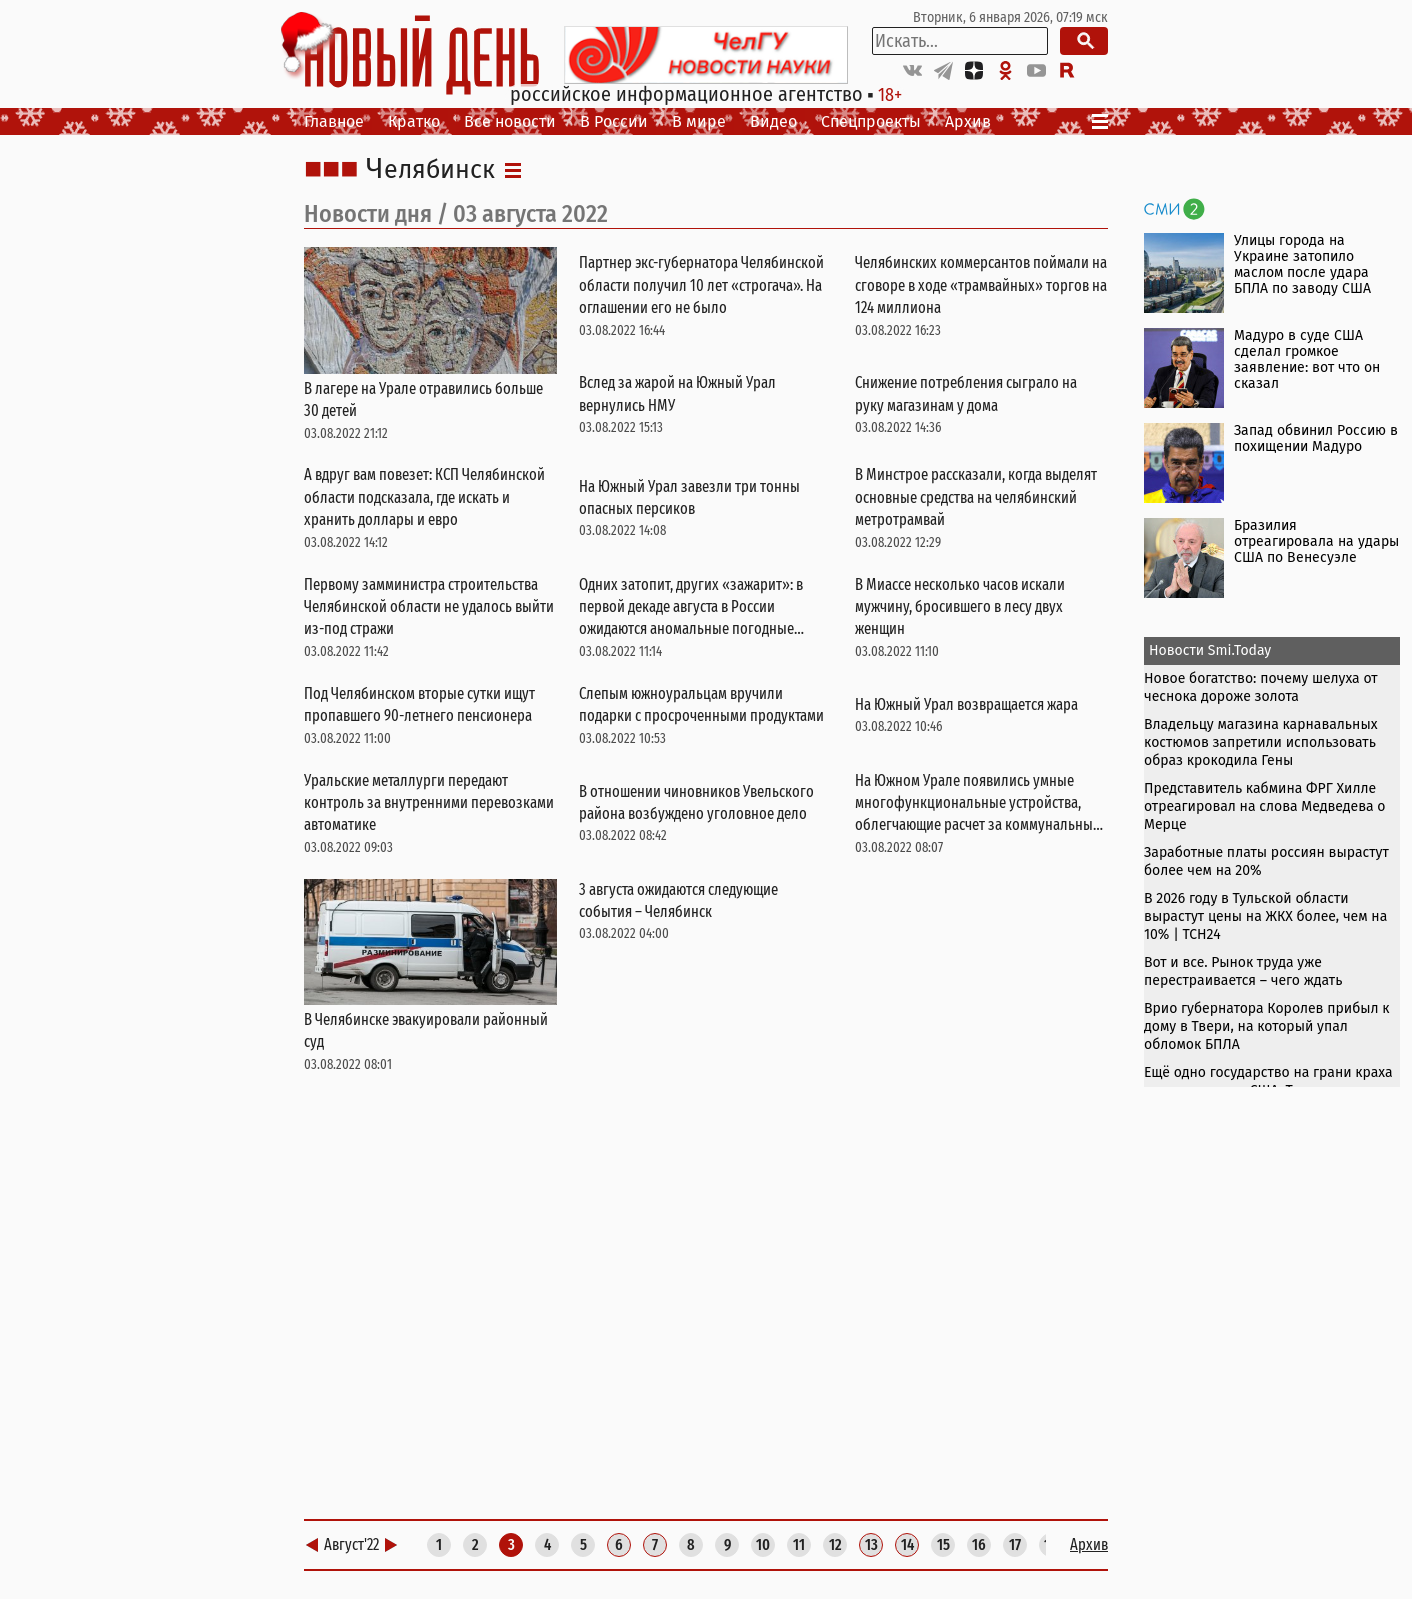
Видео (773, 121)
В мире (699, 121)
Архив (968, 121)
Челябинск (430, 170)
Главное (334, 121)
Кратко (414, 121)
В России (614, 121)
